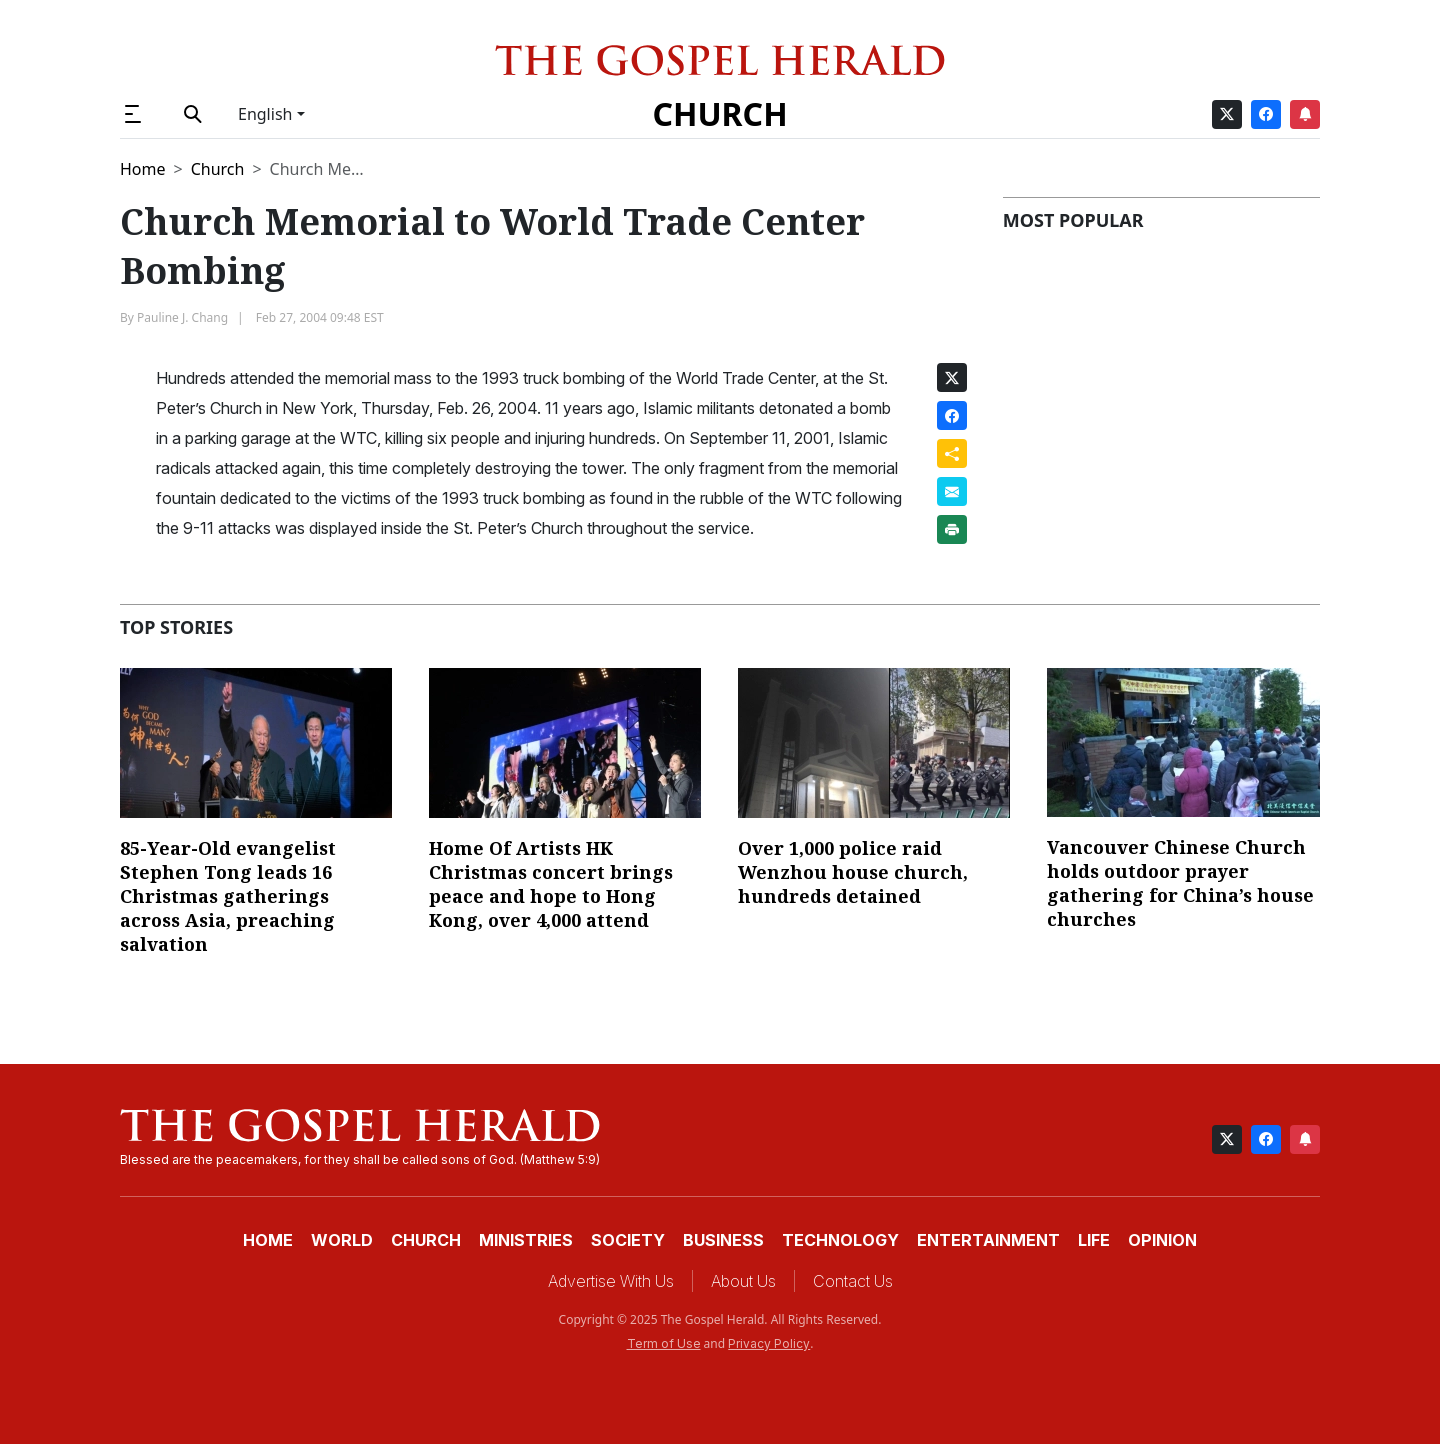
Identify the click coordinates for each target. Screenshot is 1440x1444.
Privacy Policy (769, 1343)
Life (1094, 1240)
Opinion (1162, 1240)
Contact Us (853, 1281)
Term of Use (664, 1343)
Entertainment (988, 1240)
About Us (743, 1281)
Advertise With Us (611, 1281)
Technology (840, 1240)
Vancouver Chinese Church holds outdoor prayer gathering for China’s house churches (1180, 883)
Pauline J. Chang (182, 317)
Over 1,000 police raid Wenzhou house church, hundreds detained (853, 872)
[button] (141, 114)
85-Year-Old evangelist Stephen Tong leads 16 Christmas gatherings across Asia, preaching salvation (228, 896)
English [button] (265, 114)
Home (143, 169)
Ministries (526, 1240)
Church (719, 113)
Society (628, 1240)
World (342, 1240)
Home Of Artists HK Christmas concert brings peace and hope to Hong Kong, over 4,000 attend (551, 884)
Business (723, 1240)
